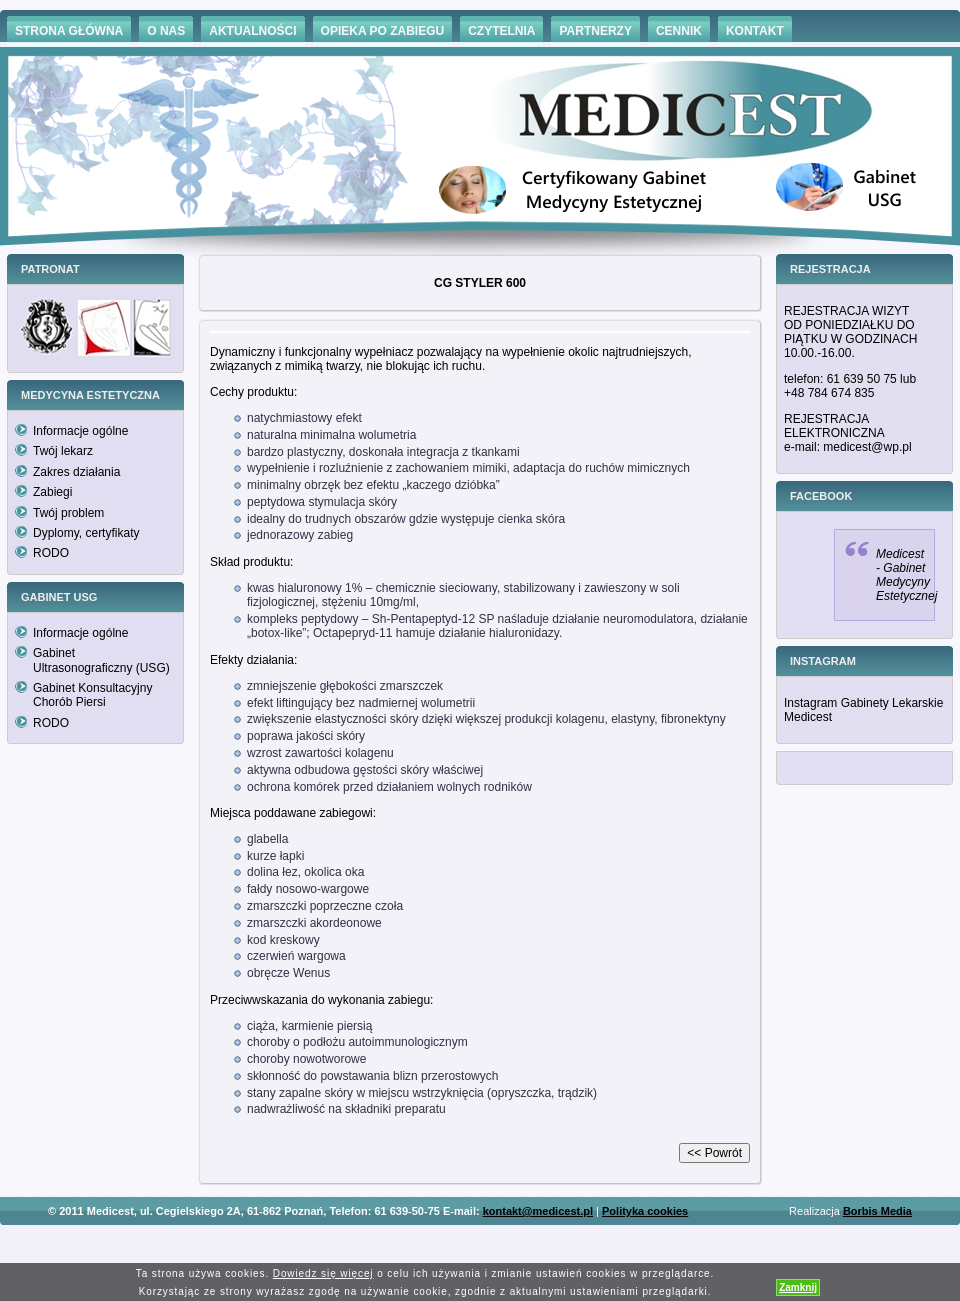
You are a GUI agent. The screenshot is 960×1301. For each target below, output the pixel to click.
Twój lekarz (63, 451)
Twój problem (68, 513)
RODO (51, 553)
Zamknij (798, 1287)
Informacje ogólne (80, 431)
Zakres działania (76, 472)
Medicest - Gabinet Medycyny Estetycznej (906, 575)
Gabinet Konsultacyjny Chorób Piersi (92, 695)
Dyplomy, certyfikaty (86, 533)
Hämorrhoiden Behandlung (508, 1240)
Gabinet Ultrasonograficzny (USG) (101, 660)
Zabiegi (52, 492)
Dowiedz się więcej (323, 1273)
